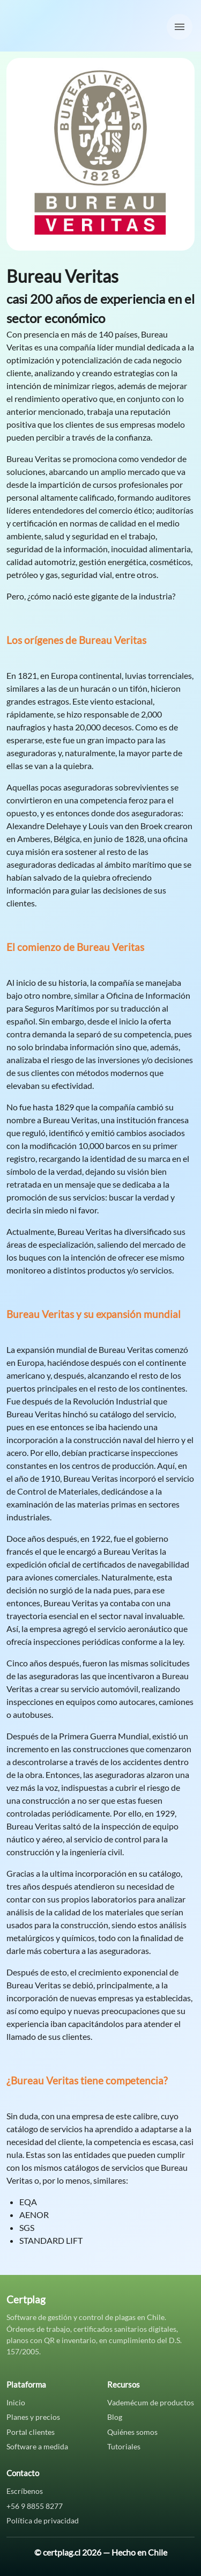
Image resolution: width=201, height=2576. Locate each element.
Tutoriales (123, 2446)
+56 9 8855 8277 (34, 2506)
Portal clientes (30, 2431)
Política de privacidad (42, 2520)
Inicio (15, 2402)
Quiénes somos (132, 2431)
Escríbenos (24, 2491)
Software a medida (37, 2446)
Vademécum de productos (150, 2402)
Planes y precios (33, 2416)
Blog (114, 2416)
